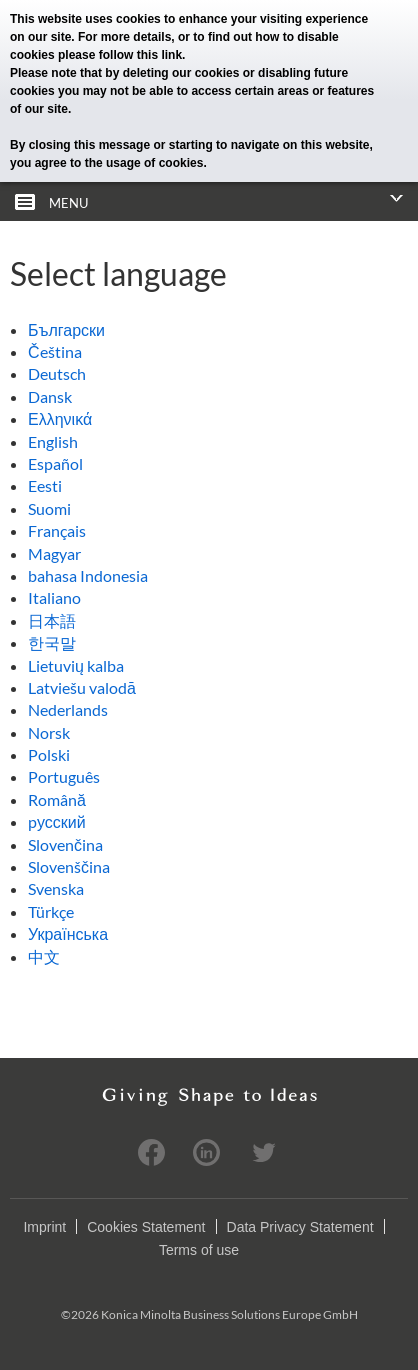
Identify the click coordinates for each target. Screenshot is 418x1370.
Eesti (45, 485)
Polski (49, 754)
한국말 (52, 642)
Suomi (49, 508)
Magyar (54, 553)
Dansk (50, 396)
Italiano (54, 597)
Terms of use (199, 1250)
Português (64, 776)
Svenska (56, 888)
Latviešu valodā (82, 687)
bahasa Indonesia (88, 575)
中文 (44, 956)
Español (55, 463)
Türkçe (51, 911)
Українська (68, 933)
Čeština (55, 351)
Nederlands (68, 709)
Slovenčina (65, 844)
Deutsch (57, 373)
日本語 (52, 620)
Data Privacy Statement (300, 1227)
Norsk (49, 732)
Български (66, 329)
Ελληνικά (60, 418)
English (53, 441)
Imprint (44, 1227)
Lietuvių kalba (76, 665)
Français (57, 530)
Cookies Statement (146, 1227)
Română (57, 799)
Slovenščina (69, 866)
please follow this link (120, 55)
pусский (57, 821)
